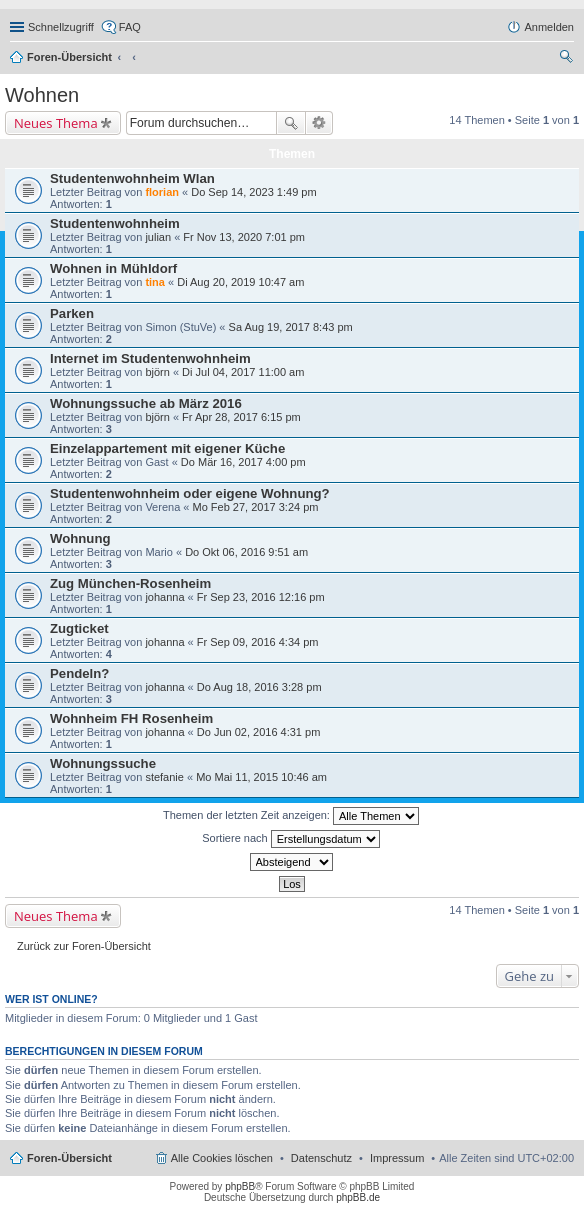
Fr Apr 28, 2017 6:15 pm (241, 417)
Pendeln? (79, 673)
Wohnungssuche (103, 763)
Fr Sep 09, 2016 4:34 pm (258, 642)
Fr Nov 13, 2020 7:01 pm (244, 237)
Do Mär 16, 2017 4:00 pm (243, 462)
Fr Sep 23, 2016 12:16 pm (261, 597)
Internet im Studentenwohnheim (150, 358)
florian (162, 192)
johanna (164, 597)
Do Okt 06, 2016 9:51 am (246, 552)
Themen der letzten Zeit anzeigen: (291, 816)
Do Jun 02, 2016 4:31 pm (259, 732)
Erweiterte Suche (319, 123)
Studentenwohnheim (115, 223)
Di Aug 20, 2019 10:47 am (240, 282)
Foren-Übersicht (69, 57)
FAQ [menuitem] (130, 27)
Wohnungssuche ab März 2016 (146, 403)
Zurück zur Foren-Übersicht (84, 946)
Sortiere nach (290, 839)
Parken (72, 313)
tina (155, 282)
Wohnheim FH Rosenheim (131, 718)
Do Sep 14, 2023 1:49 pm (253, 192)
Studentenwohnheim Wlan (132, 178)
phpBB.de (358, 1197)
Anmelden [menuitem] (549, 27)
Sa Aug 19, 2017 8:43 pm (291, 327)
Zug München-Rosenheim (130, 583)
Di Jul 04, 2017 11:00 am (243, 372)
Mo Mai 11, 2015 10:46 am (261, 777)
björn (157, 372)
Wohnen (42, 95)
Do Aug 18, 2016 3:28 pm (259, 687)
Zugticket (79, 628)
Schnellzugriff (61, 27)
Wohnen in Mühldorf (113, 268)
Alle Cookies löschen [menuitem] (222, 1158)
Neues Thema (56, 123)
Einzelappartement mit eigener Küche (167, 448)
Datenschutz (321, 1158)
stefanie (164, 777)
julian (158, 237)
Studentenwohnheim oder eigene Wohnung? (190, 493)
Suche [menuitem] (568, 59)
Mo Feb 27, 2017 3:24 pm (256, 507)
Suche (291, 123)
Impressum (397, 1158)
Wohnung (80, 538)
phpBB (240, 1186)
